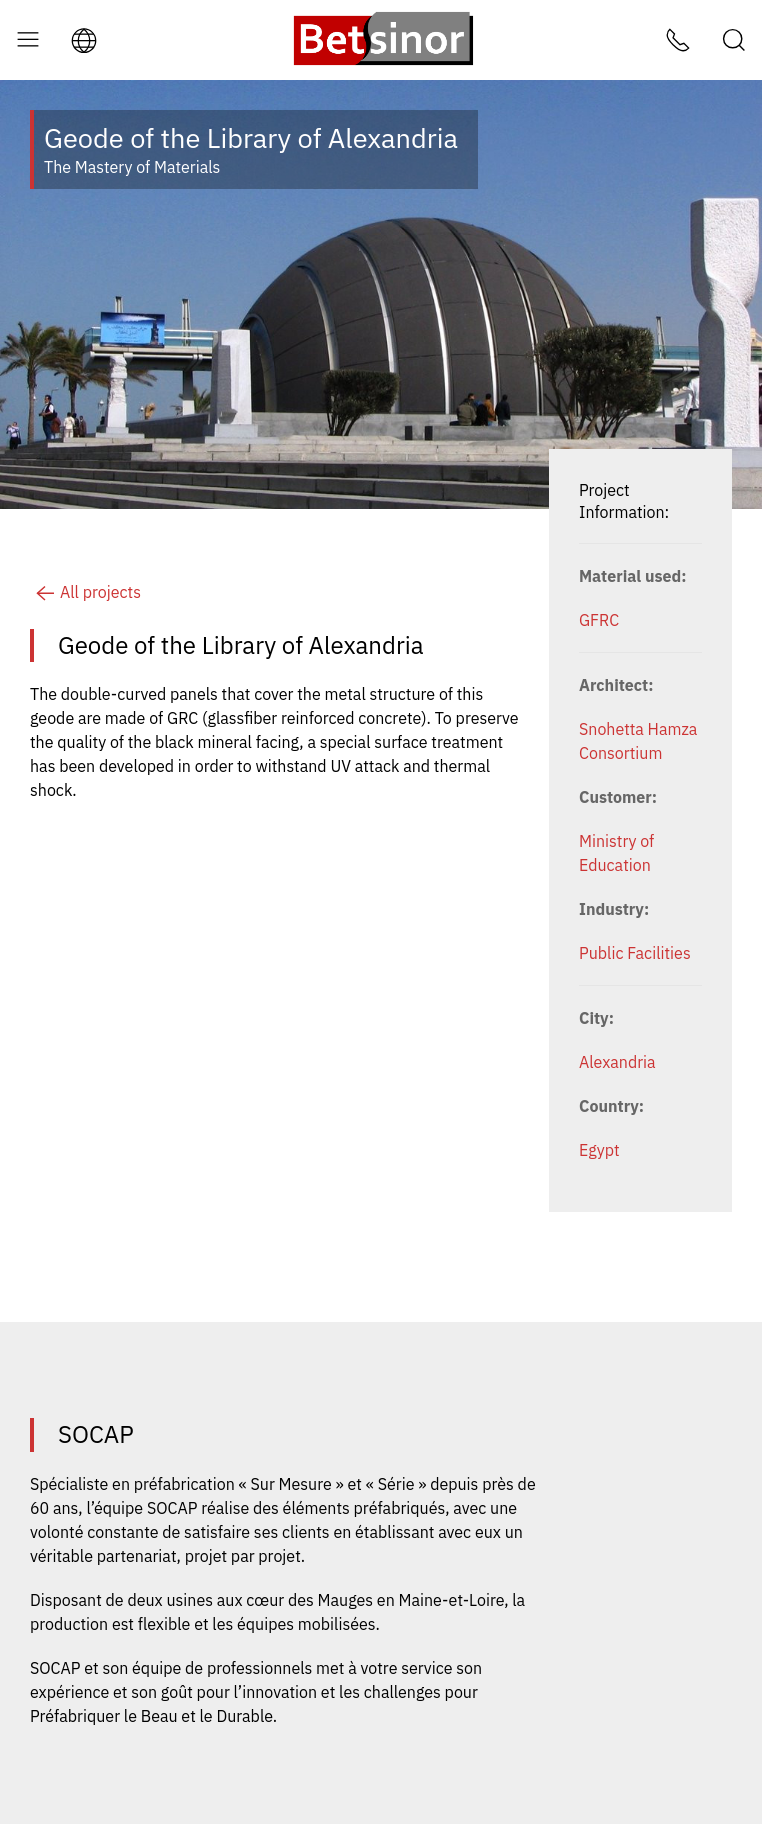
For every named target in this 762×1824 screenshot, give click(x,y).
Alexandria (617, 1062)
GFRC (599, 620)
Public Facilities (635, 953)
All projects (85, 592)
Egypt (599, 1150)
